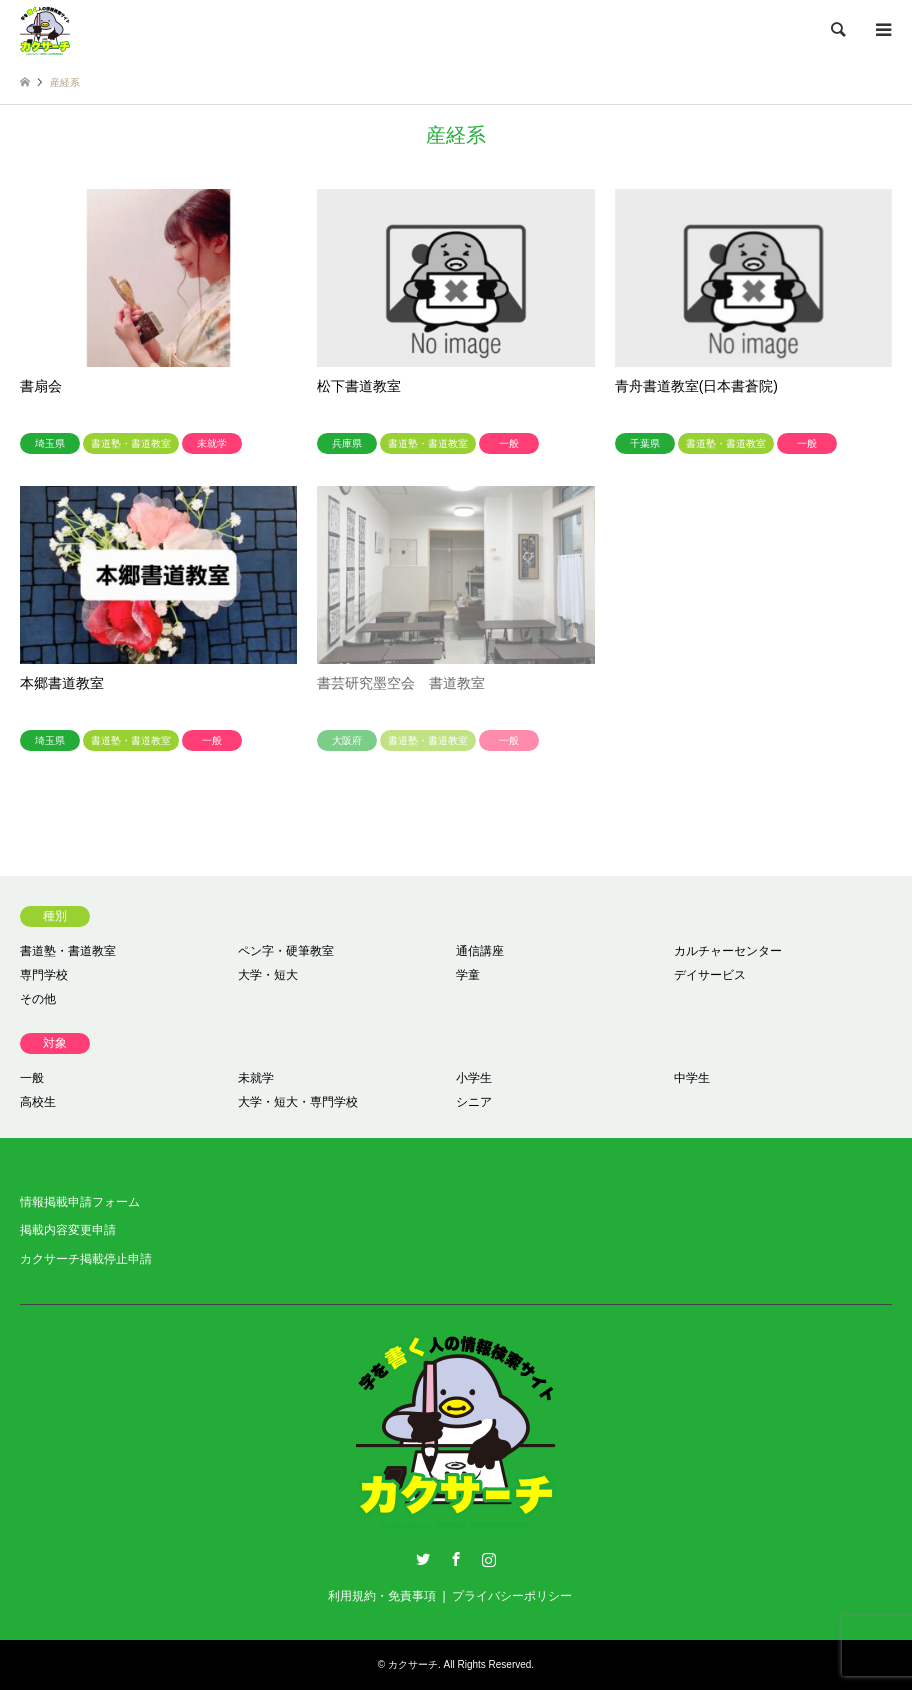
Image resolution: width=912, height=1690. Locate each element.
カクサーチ (413, 1664)
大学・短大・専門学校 (298, 1102)
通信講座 (480, 951)
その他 (38, 999)
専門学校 (44, 975)
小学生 (474, 1078)
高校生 (38, 1102)
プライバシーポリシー (512, 1596)
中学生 (692, 1078)
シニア (474, 1102)
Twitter (423, 1559)
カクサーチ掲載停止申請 (86, 1259)
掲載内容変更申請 (68, 1230)
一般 (32, 1078)
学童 (468, 975)
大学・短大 (268, 975)
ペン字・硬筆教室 (286, 951)
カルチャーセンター (728, 951)
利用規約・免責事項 (382, 1596)
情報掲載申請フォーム (80, 1202)
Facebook (456, 1559)
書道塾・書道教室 (68, 951)
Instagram (489, 1559)
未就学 (256, 1078)
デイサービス (710, 975)
